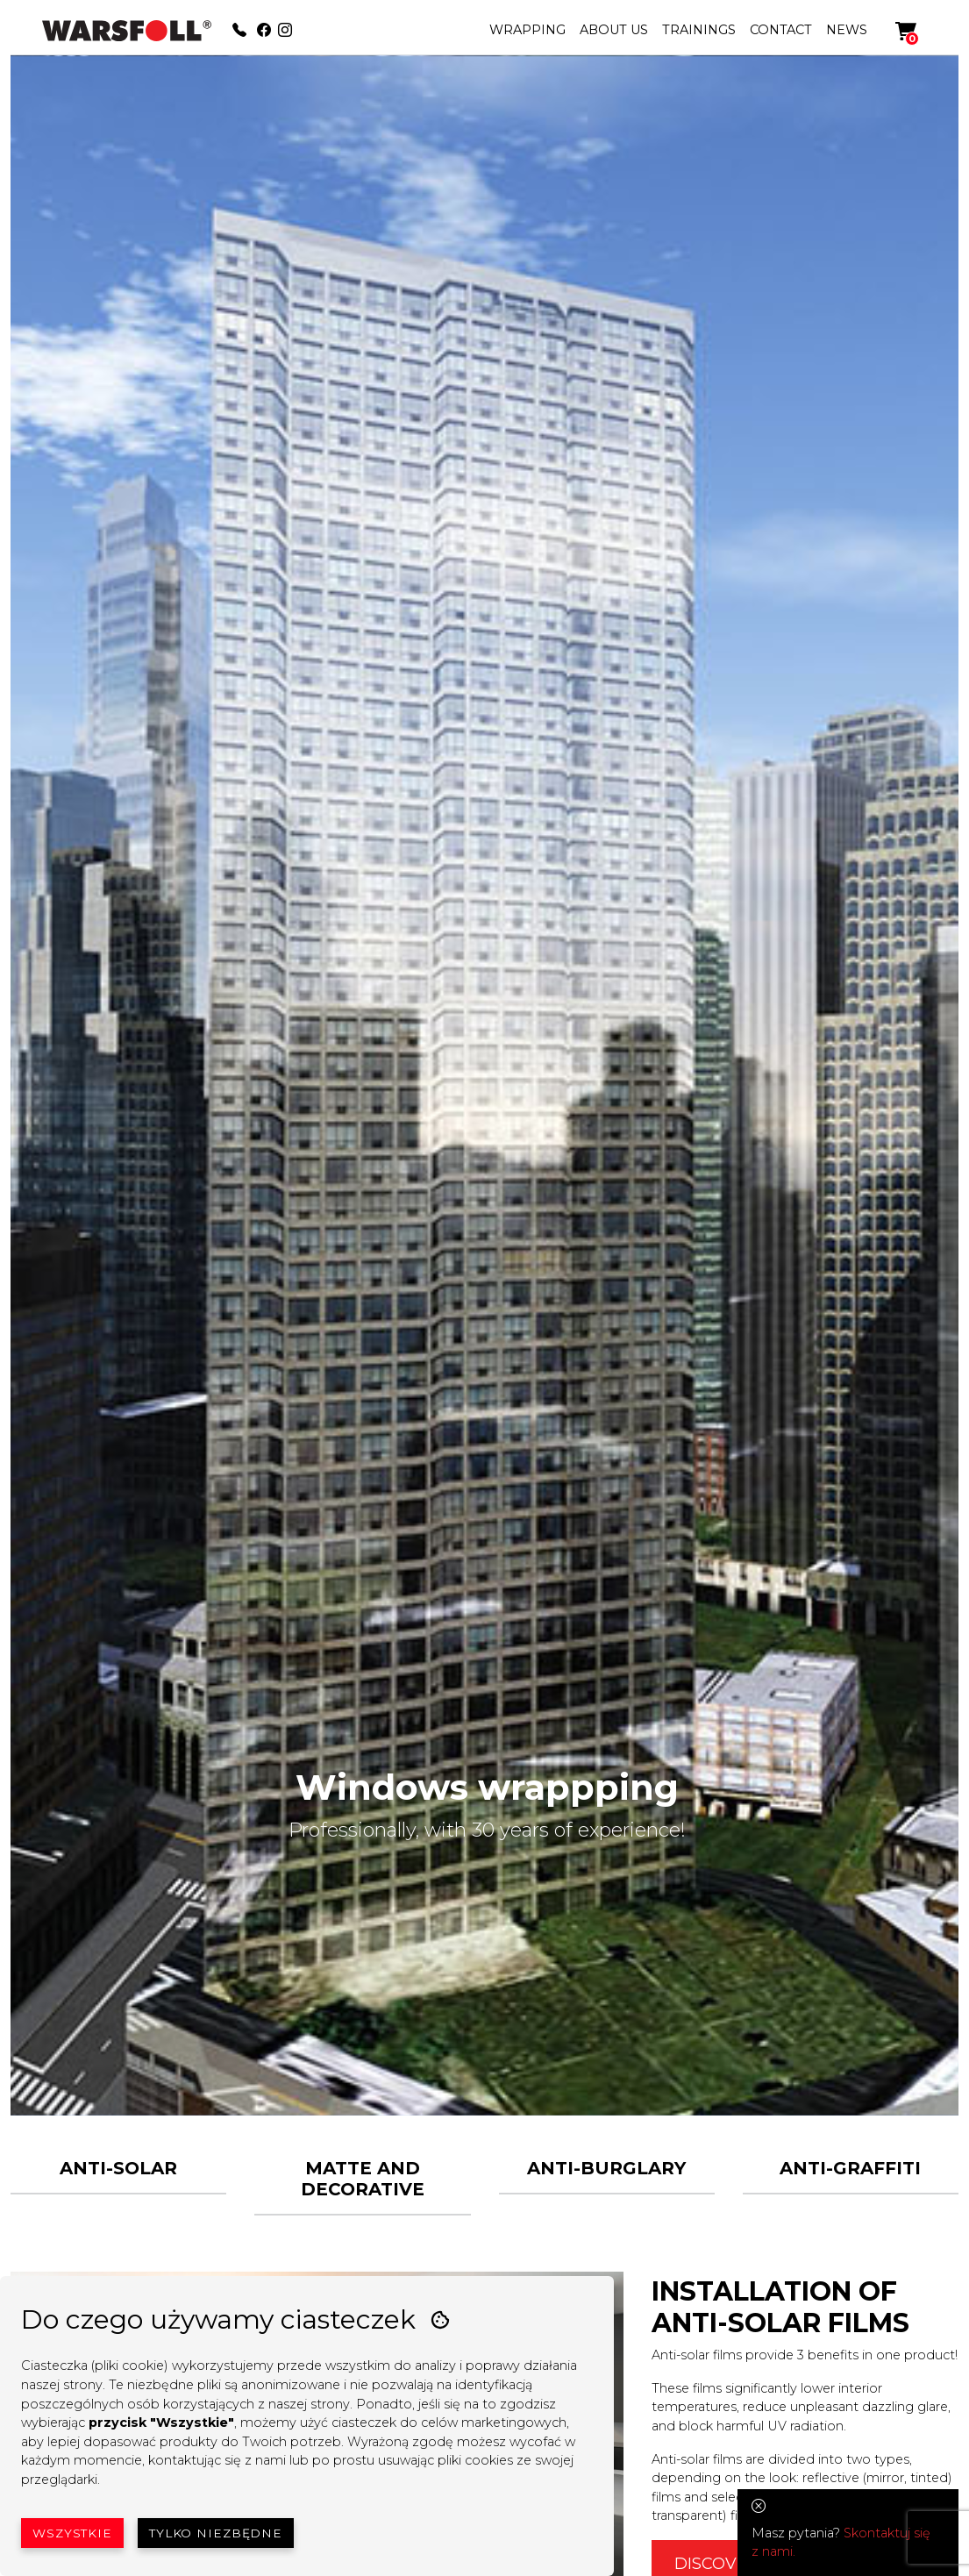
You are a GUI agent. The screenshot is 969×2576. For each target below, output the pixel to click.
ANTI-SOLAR (118, 2168)
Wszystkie (72, 2533)
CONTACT (781, 30)
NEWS (846, 30)
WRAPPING (527, 30)
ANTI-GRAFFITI (850, 2168)
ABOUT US (614, 30)
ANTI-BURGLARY (606, 2168)
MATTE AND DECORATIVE (362, 2179)
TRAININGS (699, 30)
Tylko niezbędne (215, 2533)
